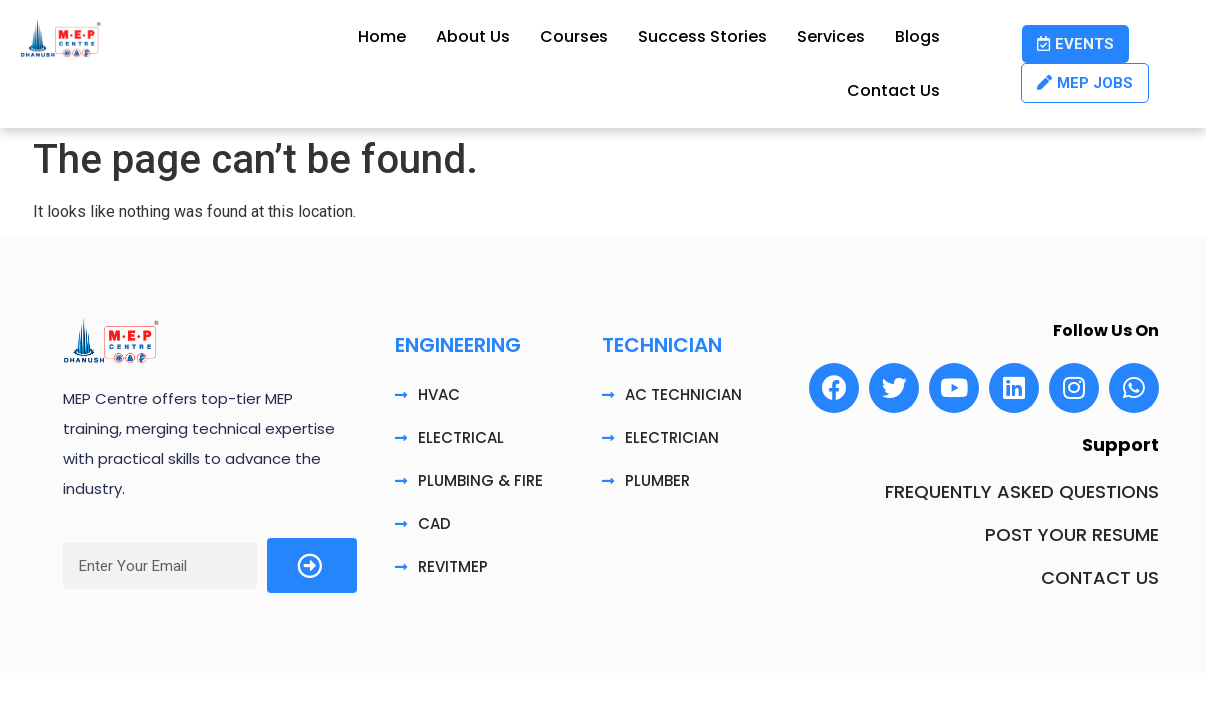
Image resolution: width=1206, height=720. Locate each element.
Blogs (917, 36)
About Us (473, 36)
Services (831, 36)
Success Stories (702, 36)
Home (382, 36)
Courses (574, 36)
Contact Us (893, 90)
